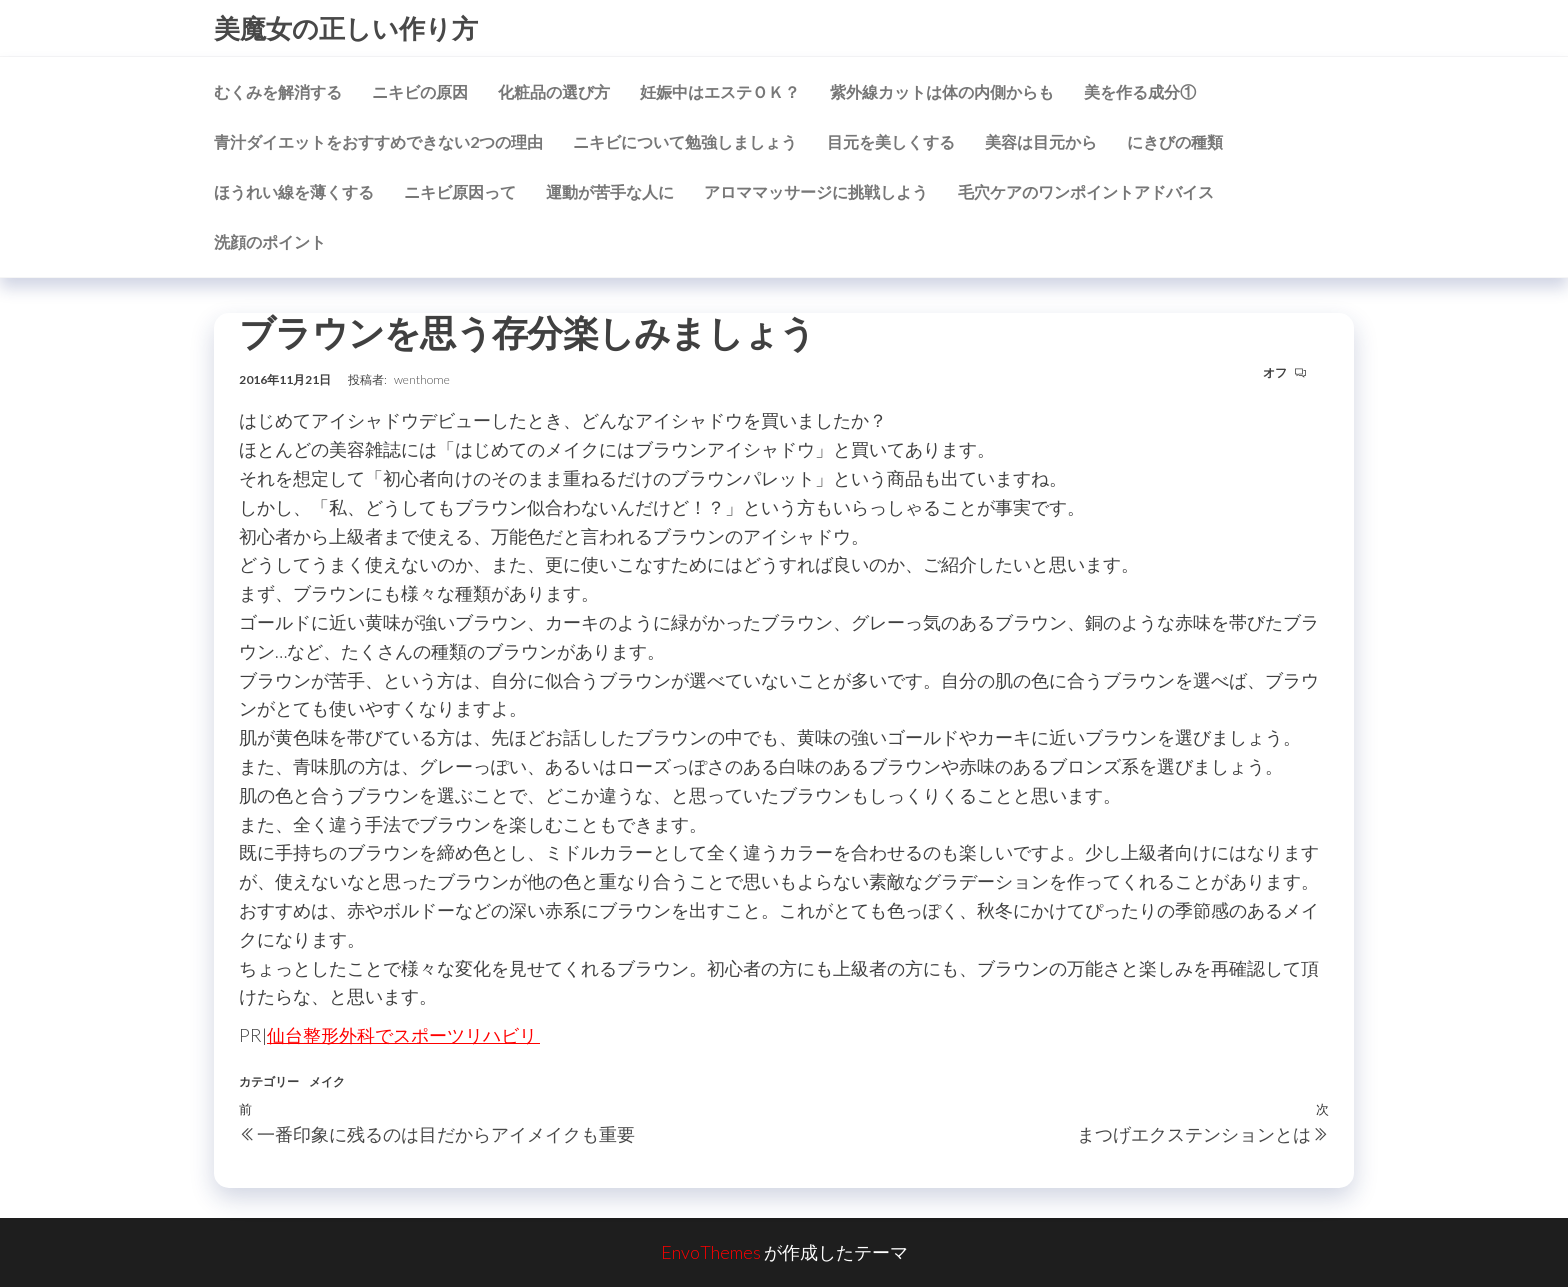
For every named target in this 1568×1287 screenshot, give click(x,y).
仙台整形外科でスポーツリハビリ (403, 1035)
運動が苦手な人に (610, 191)
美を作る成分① (1140, 91)
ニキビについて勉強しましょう (685, 141)
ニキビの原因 (420, 91)
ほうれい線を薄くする (294, 191)
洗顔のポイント (270, 241)
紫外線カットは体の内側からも (942, 91)
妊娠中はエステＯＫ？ (720, 91)
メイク (327, 1081)
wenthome (422, 379)
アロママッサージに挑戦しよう (816, 191)
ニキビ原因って (460, 191)
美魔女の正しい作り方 (346, 28)
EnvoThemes (711, 1252)
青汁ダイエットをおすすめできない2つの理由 (378, 141)
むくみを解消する (278, 91)
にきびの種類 (1175, 141)
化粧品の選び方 (554, 91)
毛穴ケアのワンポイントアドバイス (1086, 191)
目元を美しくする (891, 141)
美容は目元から (1041, 141)
